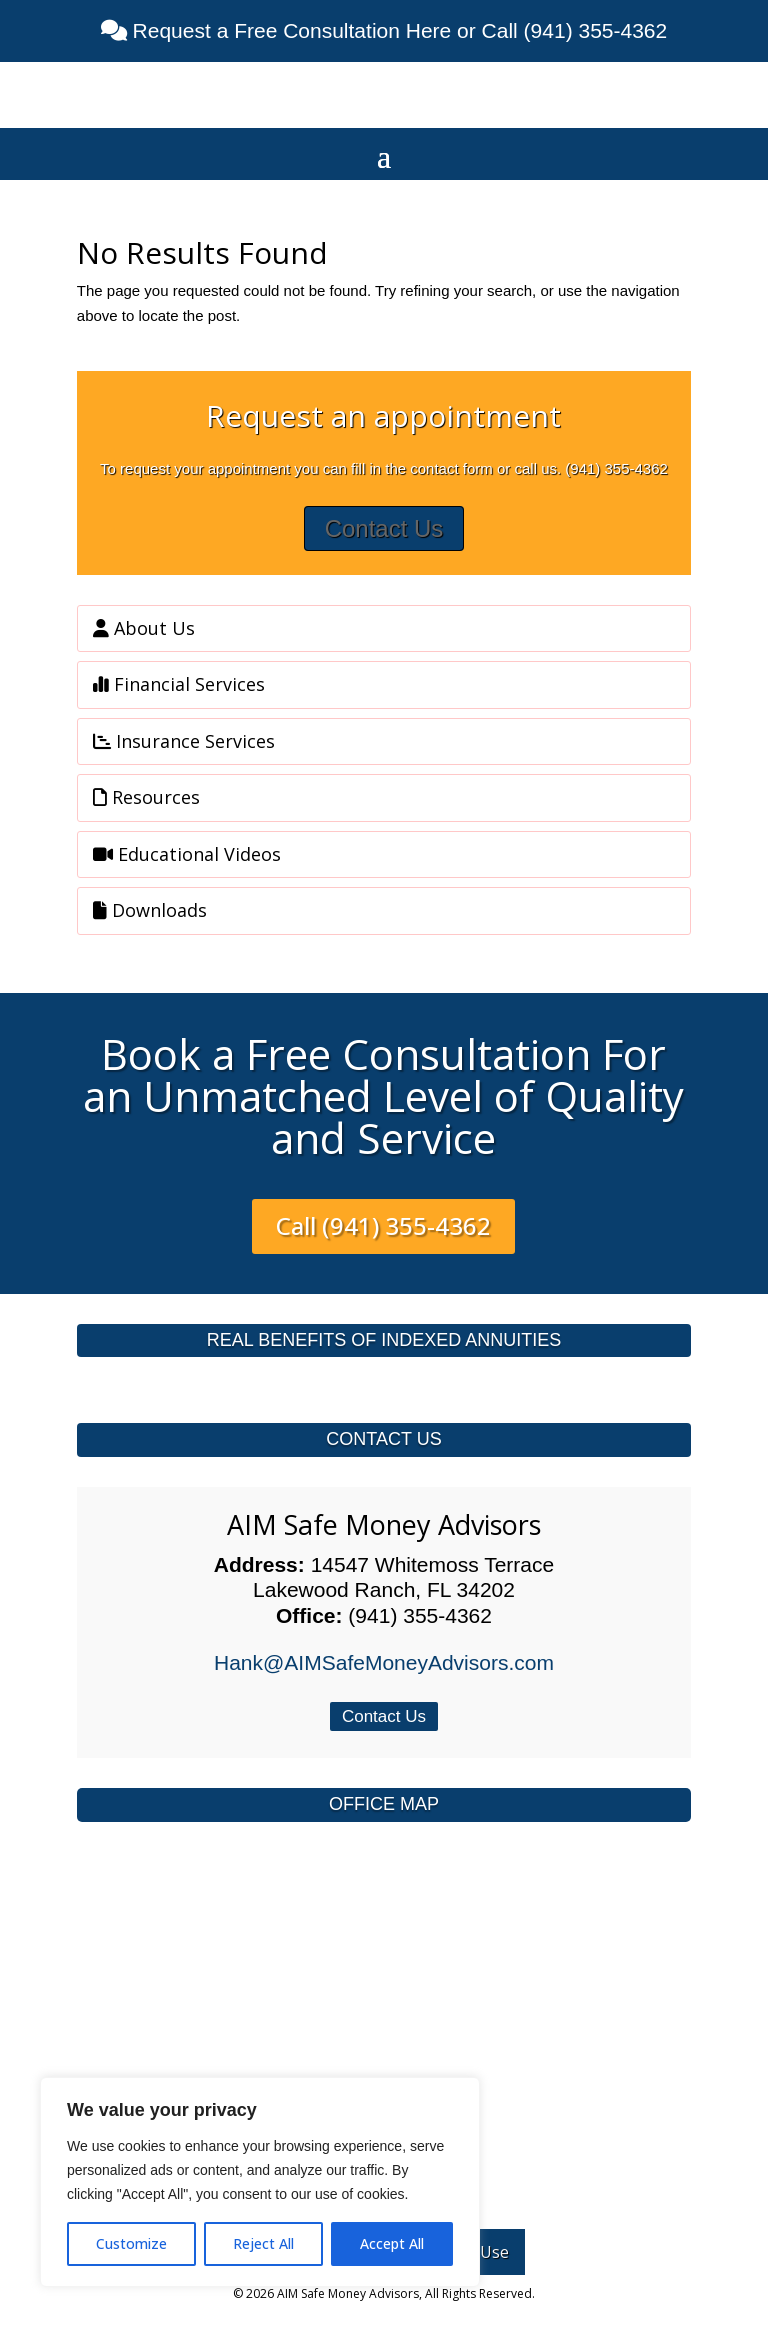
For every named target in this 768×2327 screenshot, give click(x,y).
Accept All (392, 2243)
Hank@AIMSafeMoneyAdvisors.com (384, 1662)
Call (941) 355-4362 (383, 1225)
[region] (260, 2182)
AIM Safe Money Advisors (384, 1524)
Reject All (263, 2243)
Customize (131, 2243)
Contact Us (384, 528)
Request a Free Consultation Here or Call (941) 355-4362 (397, 30)
